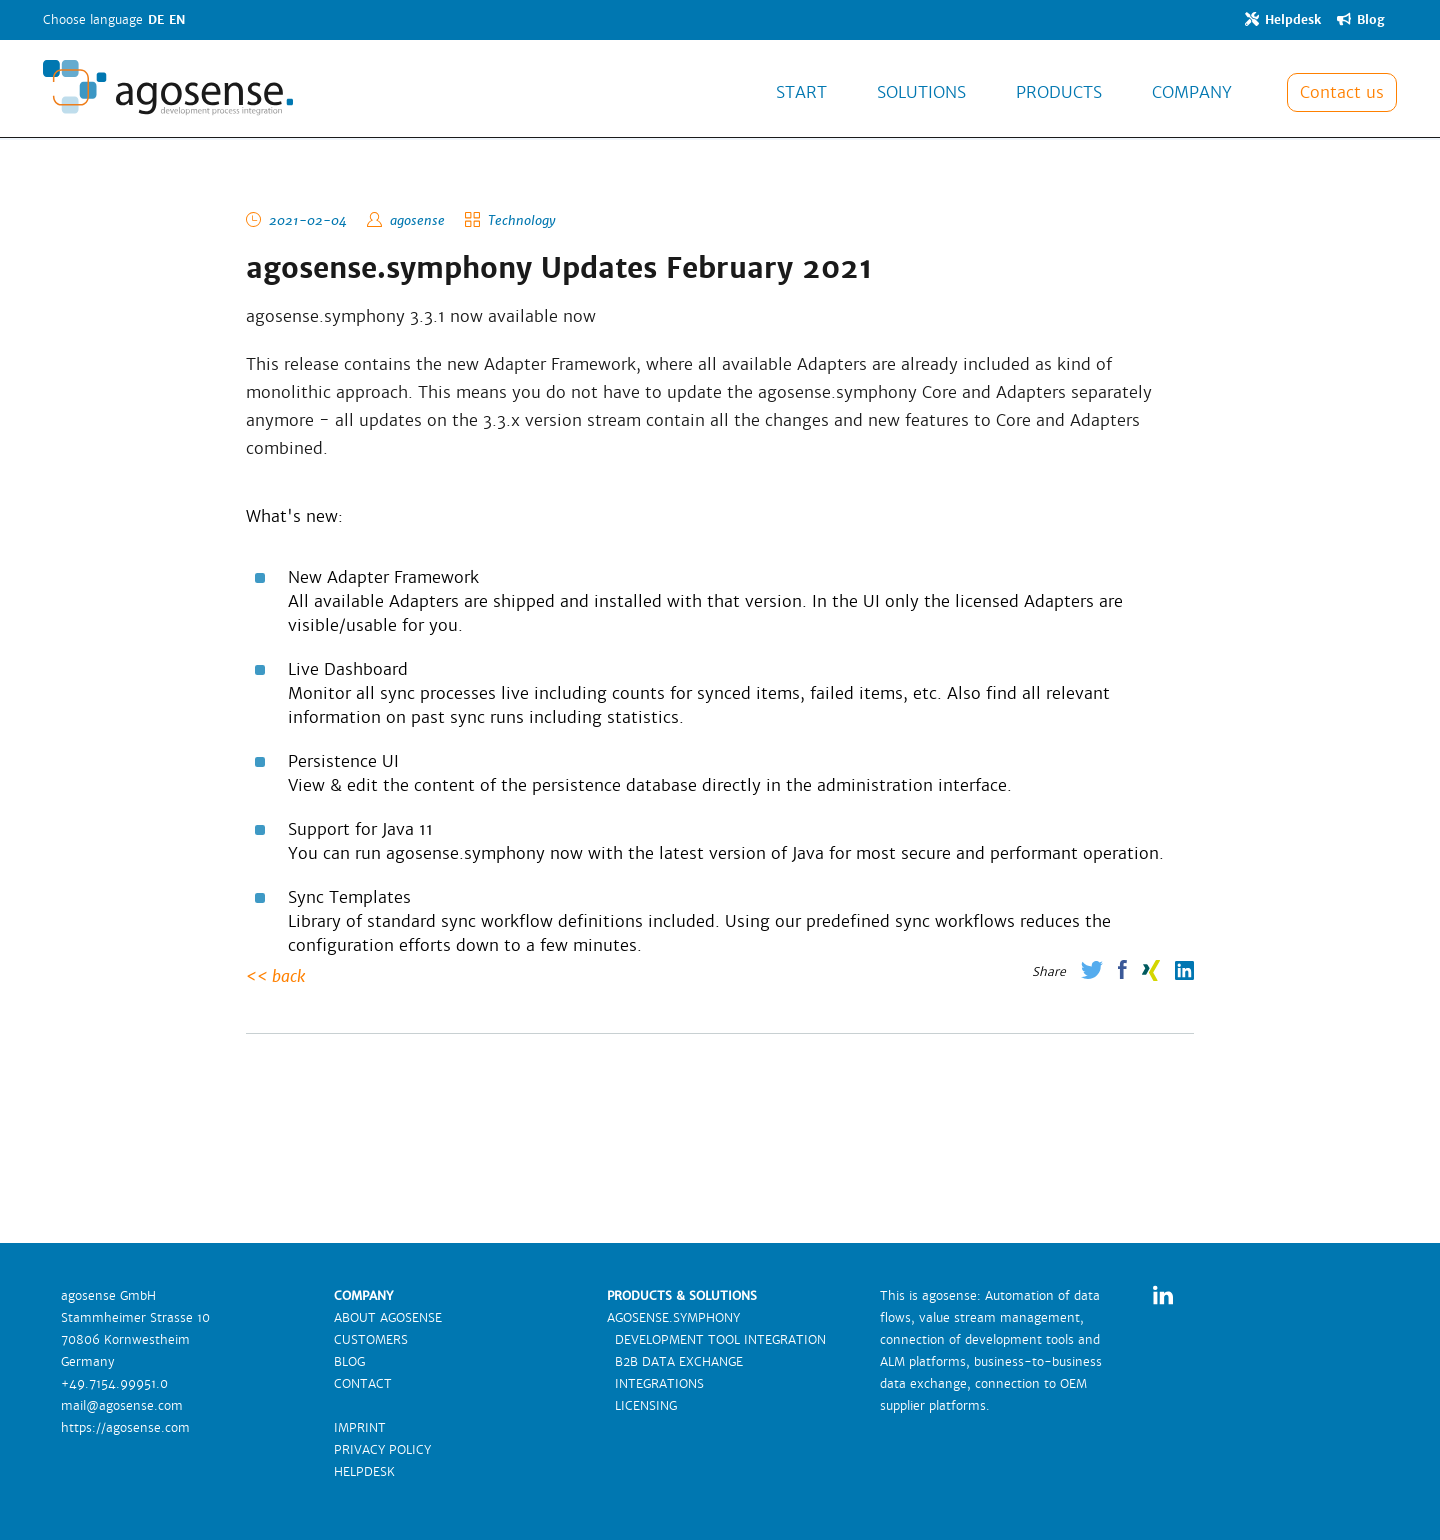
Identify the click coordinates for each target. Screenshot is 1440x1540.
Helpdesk (1283, 20)
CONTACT (363, 1384)
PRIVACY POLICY (382, 1450)
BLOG (349, 1362)
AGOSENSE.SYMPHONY (673, 1318)
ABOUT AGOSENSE (388, 1318)
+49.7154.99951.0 (114, 1384)
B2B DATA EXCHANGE (675, 1362)
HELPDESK (364, 1472)
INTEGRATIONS (655, 1384)
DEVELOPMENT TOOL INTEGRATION (716, 1340)
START (801, 93)
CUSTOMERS (371, 1340)
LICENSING (642, 1406)
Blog (1361, 20)
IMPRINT (360, 1428)
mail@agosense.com (122, 1406)
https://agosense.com (125, 1428)
